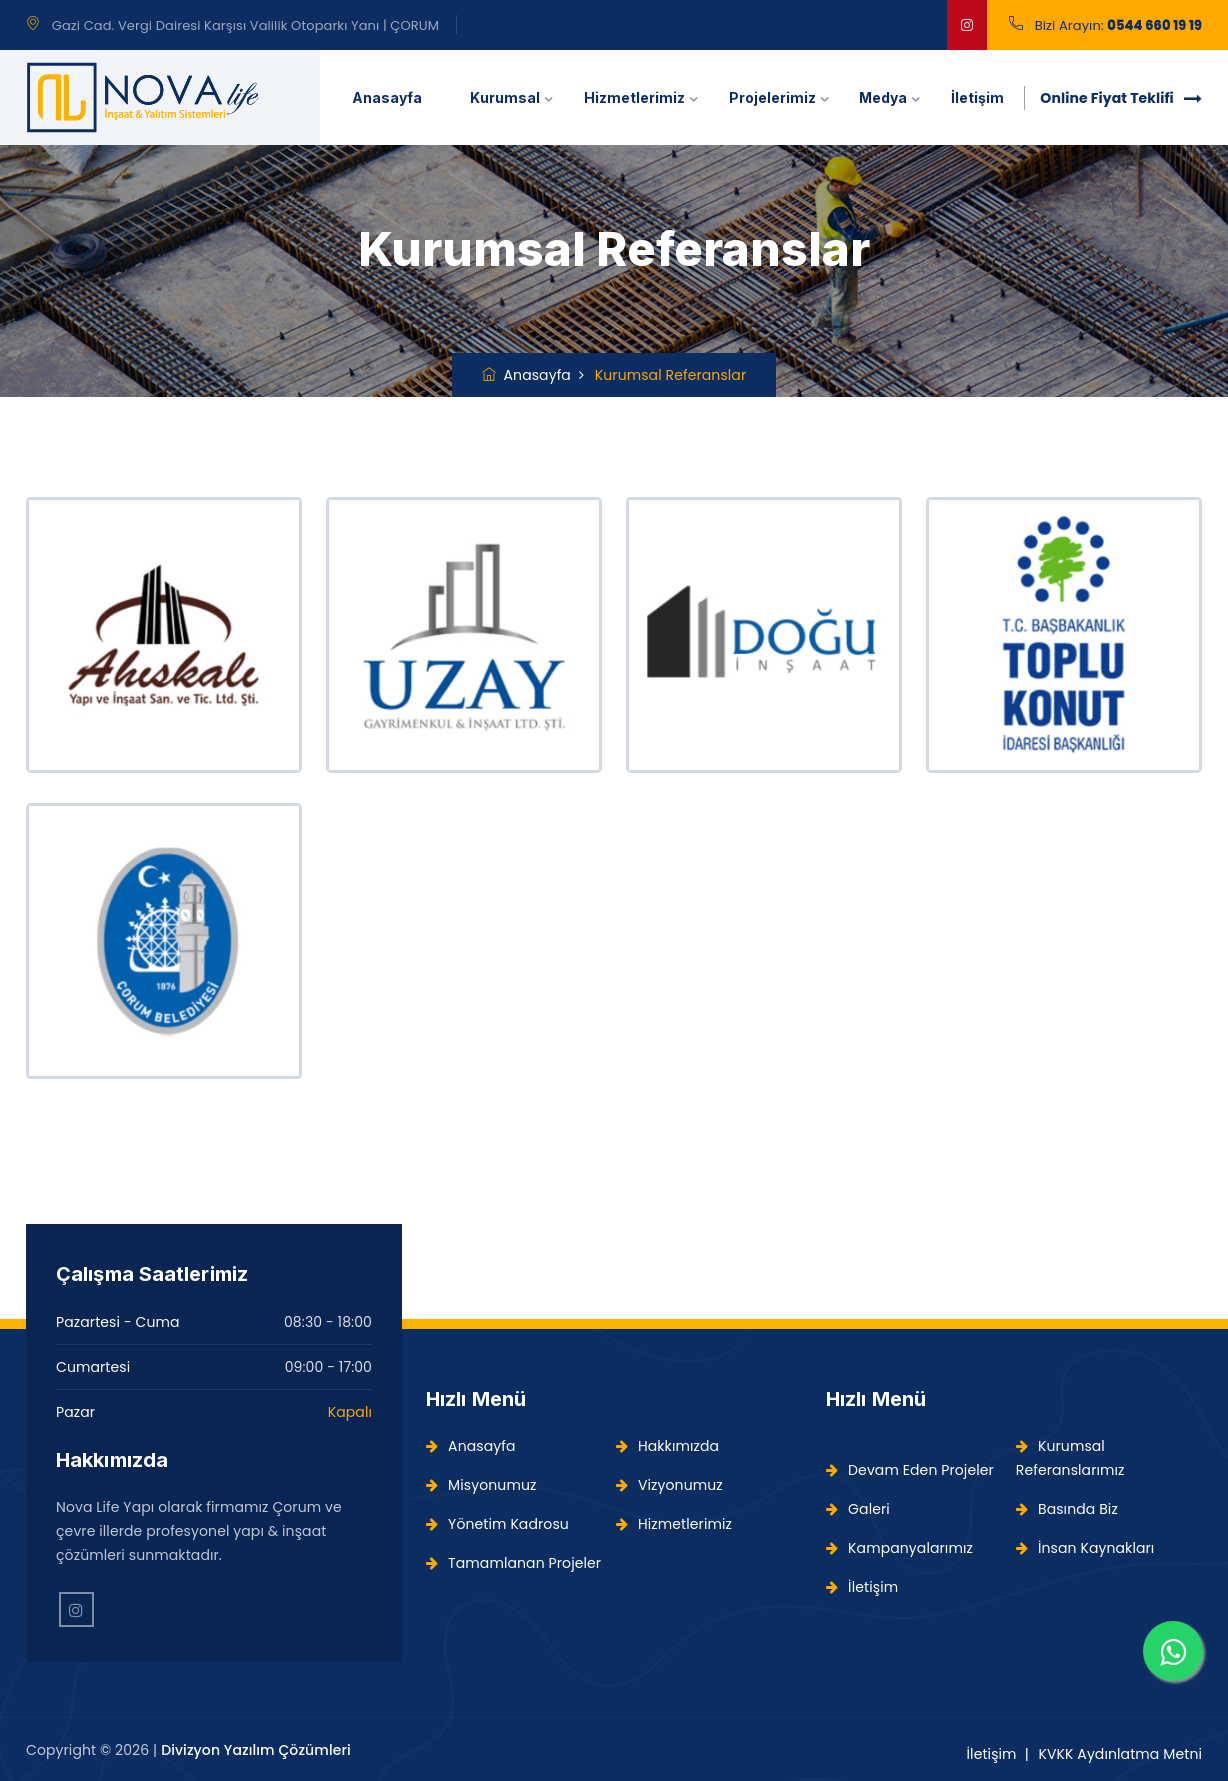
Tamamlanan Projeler (513, 1563)
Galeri (858, 1509)
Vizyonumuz (669, 1485)
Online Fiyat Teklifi (1121, 98)
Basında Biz (1067, 1509)
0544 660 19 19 (1154, 25)
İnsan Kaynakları (1085, 1548)
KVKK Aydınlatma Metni (1120, 1754)
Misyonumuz (481, 1485)
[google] (967, 25)
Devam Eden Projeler (910, 1470)
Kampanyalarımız (899, 1548)
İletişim (977, 97)
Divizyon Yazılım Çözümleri (256, 1750)
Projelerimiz (772, 97)
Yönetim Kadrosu (497, 1524)
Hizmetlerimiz (634, 97)
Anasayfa (387, 97)
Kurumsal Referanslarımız (1070, 1458)
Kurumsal (505, 97)
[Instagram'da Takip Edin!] (76, 1609)
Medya (883, 97)
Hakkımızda (667, 1446)
